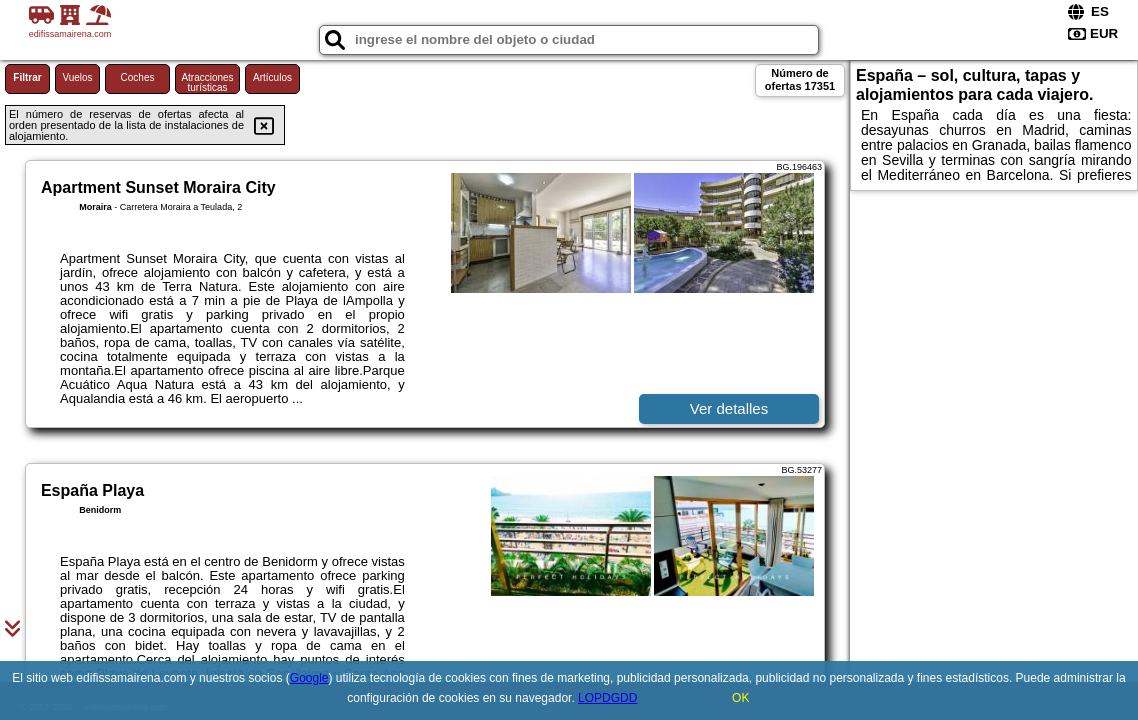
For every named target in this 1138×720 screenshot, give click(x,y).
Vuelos (77, 77)
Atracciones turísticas (207, 82)
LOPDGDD (607, 698)
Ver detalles (729, 408)
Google (309, 678)
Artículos (272, 77)
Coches (138, 77)
